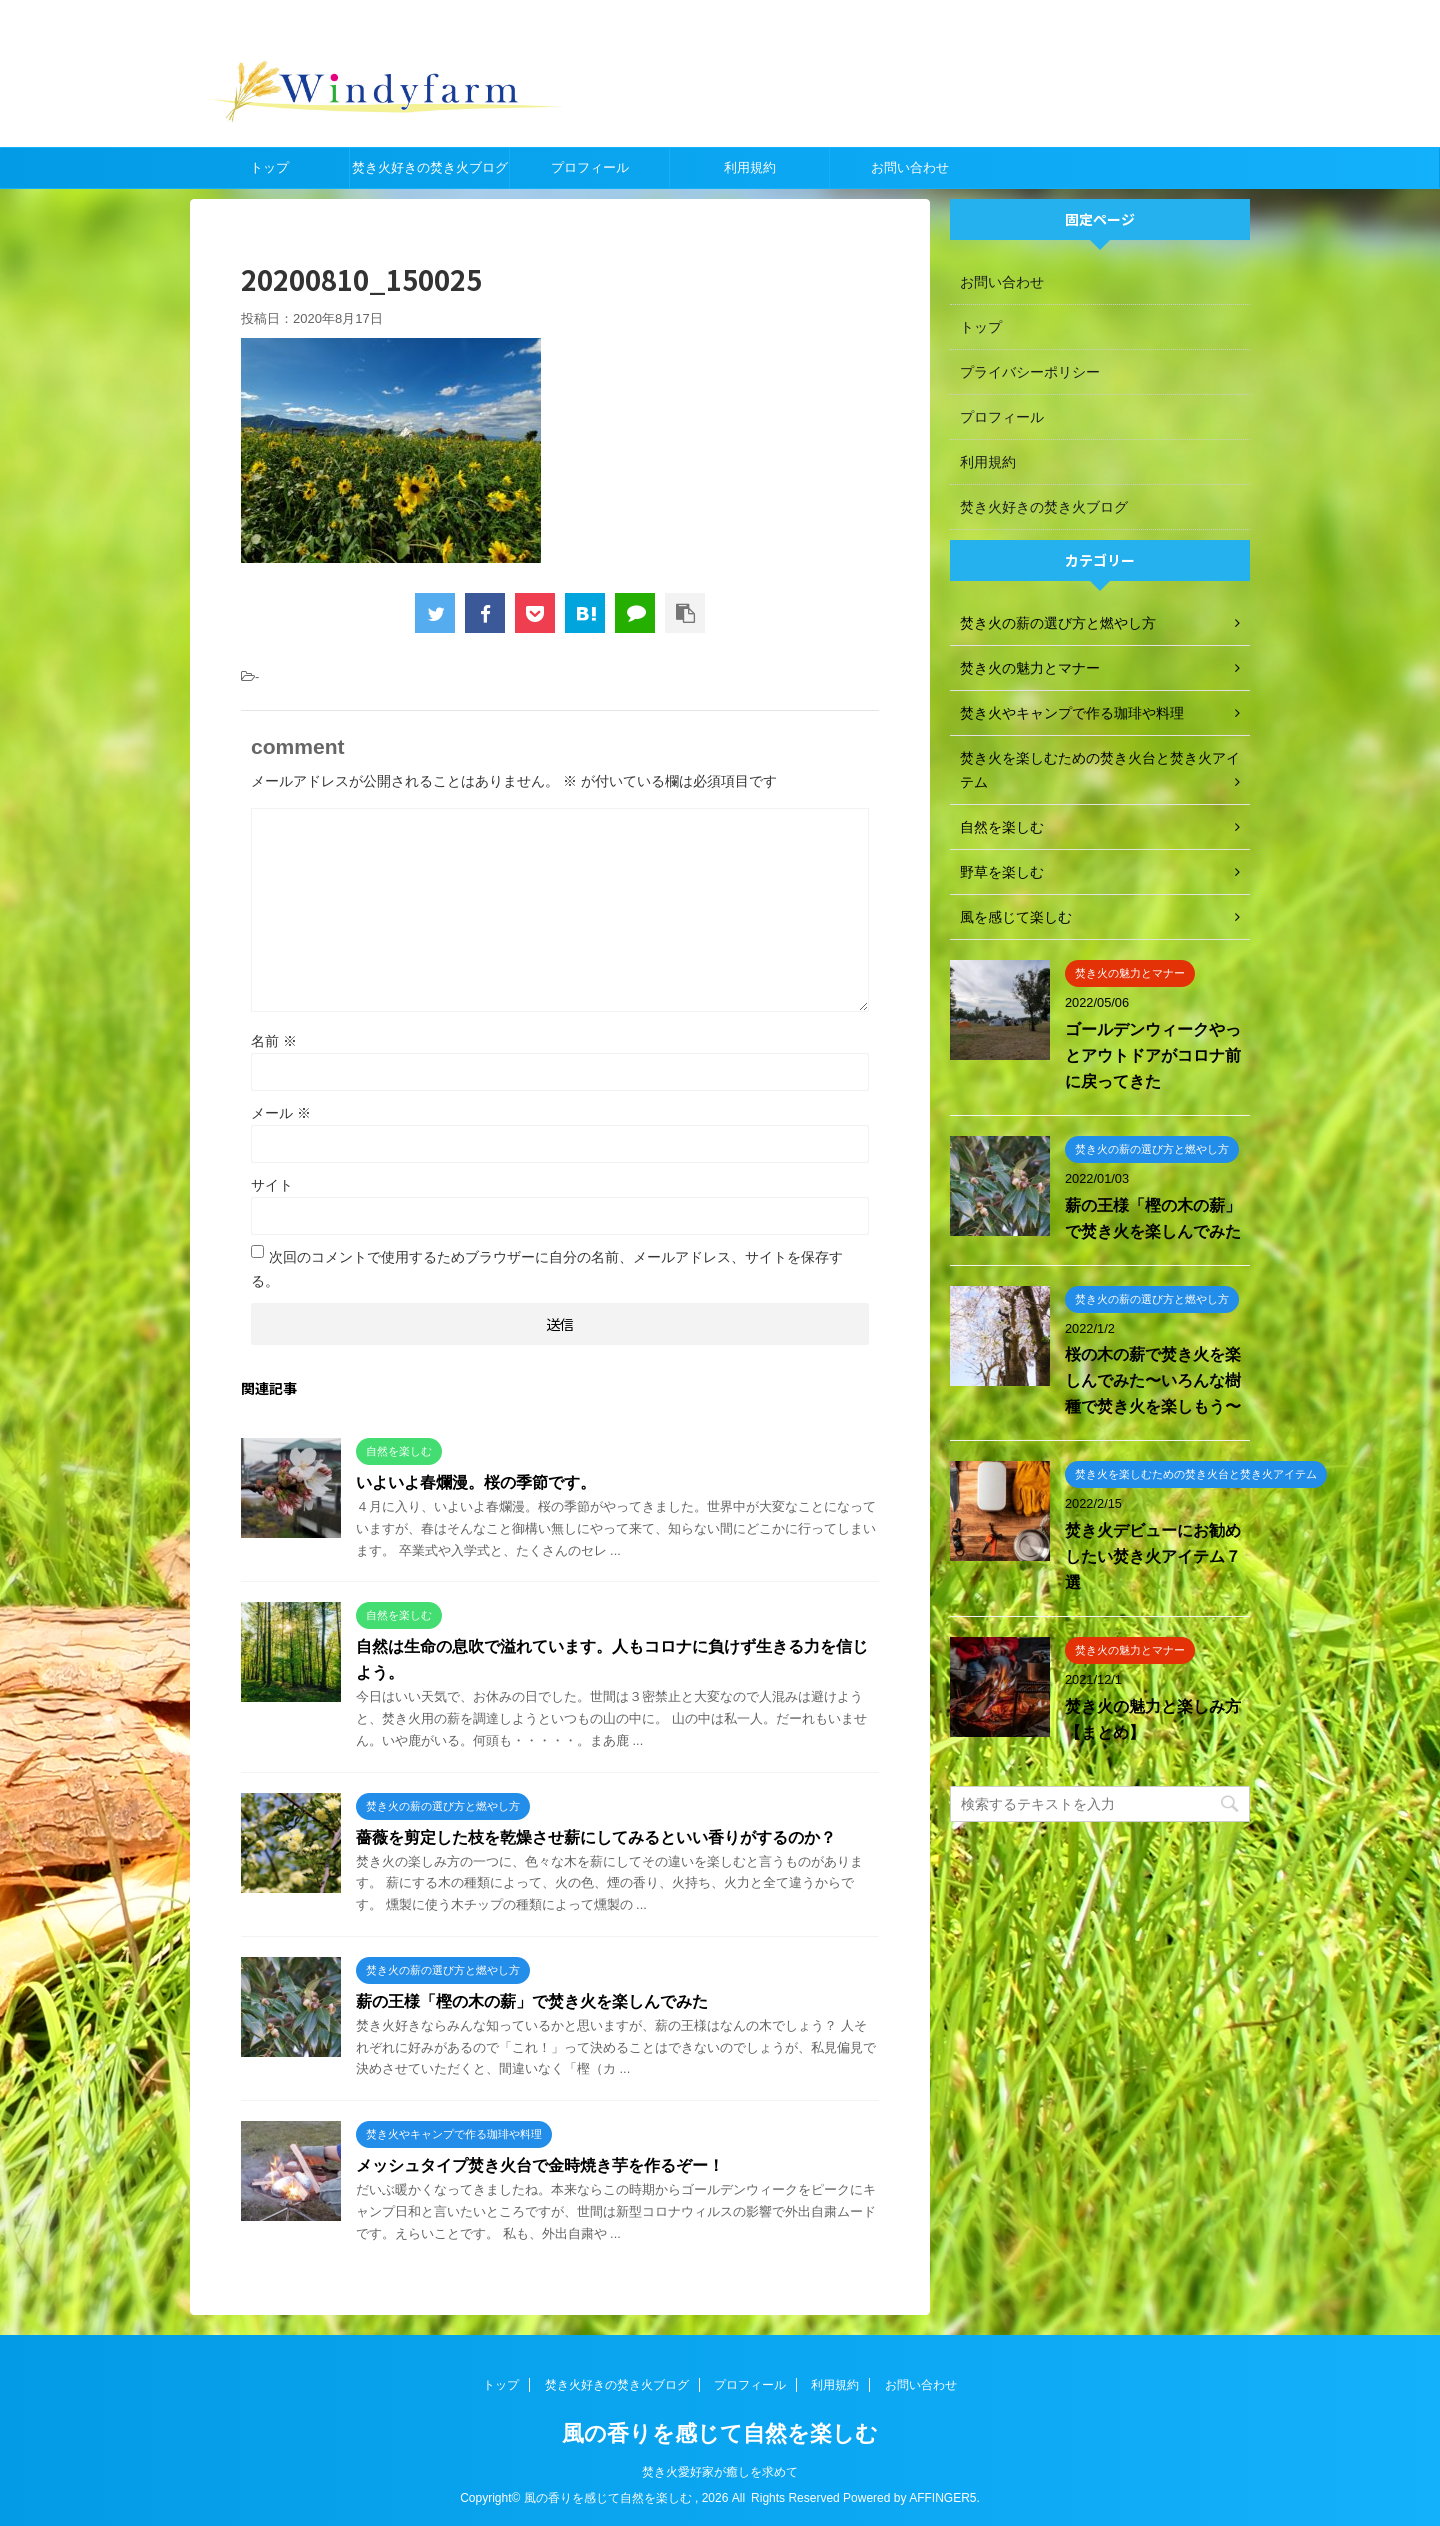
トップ (269, 167)
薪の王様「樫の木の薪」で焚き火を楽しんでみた (532, 2001)
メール (281, 1113)
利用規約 (750, 167)
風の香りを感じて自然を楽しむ (720, 2433)
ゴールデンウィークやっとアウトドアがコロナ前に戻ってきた (1153, 1055)
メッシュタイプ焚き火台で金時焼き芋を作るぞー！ (540, 2165)
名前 (274, 1041)
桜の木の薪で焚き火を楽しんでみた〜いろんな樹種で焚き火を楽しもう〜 (1153, 1380)
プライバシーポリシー (1030, 372)
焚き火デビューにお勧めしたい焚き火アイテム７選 (1153, 1556)
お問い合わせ (910, 167)
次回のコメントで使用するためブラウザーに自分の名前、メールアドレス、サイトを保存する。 (547, 1269)
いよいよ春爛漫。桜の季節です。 (476, 1482)
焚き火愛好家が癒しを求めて (720, 2472)
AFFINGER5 (942, 2498)
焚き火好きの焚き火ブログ (430, 167)
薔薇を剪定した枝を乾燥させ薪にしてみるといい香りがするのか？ (596, 1837)
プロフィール (590, 167)
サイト (272, 1185)
